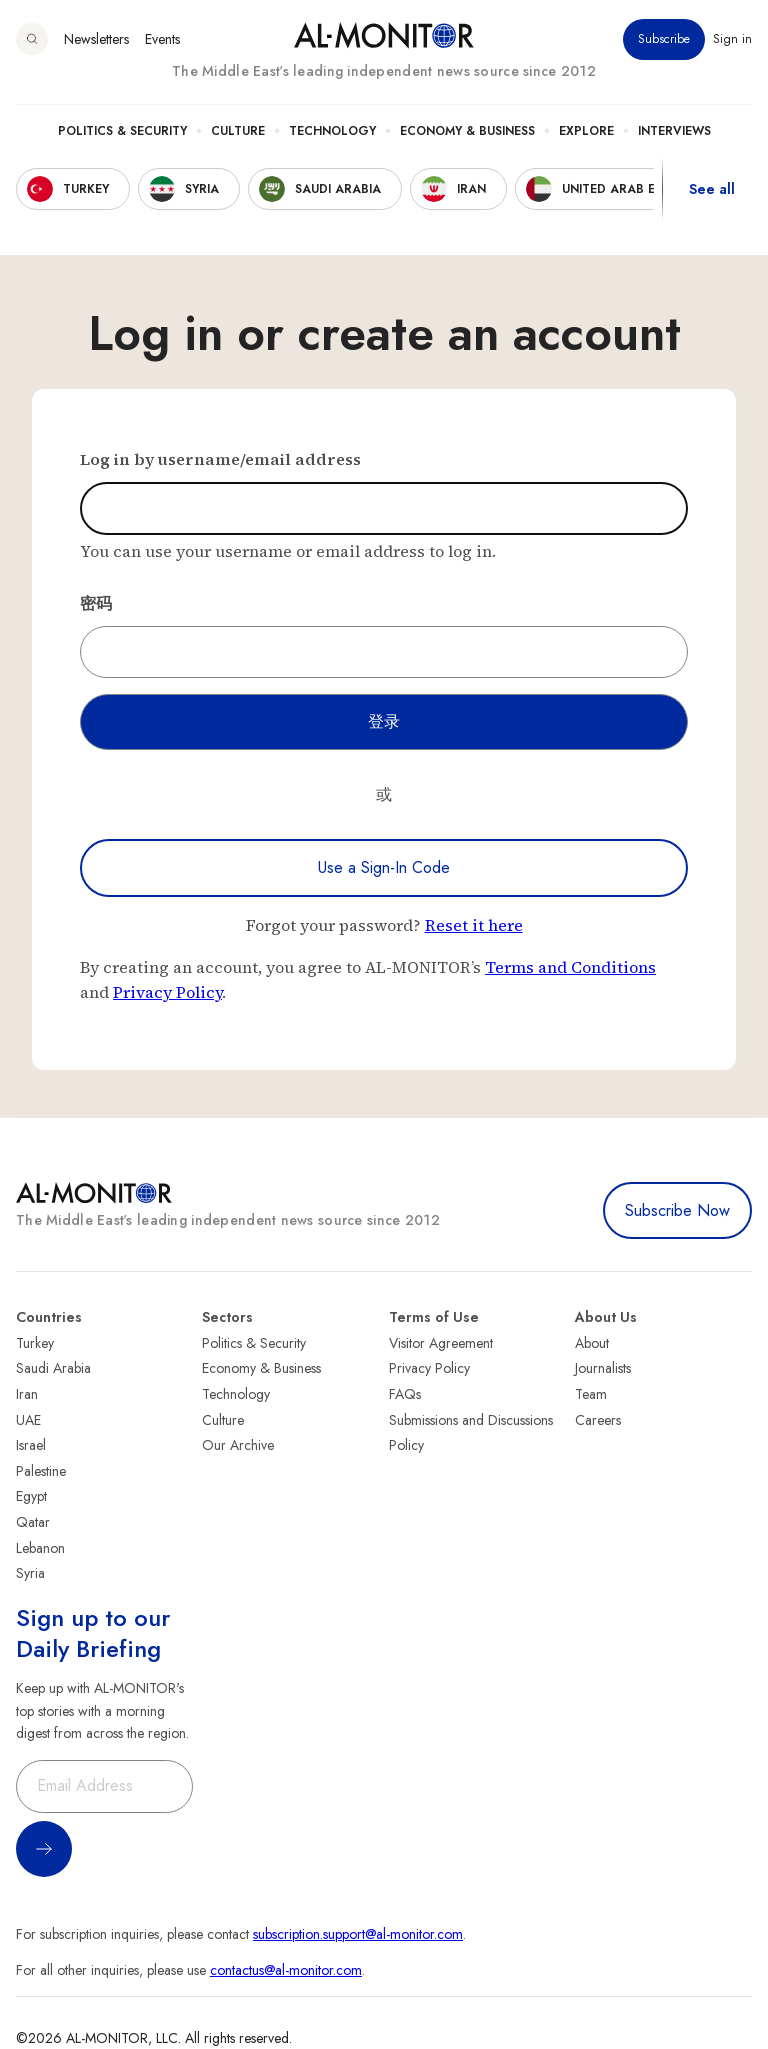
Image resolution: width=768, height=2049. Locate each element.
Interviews (674, 131)
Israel (31, 1445)
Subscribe (664, 39)
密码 (96, 603)
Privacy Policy (167, 992)
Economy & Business (467, 131)
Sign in (732, 39)
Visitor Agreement (441, 1343)
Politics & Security (122, 131)
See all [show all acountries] (712, 189)
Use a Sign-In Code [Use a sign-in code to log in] (384, 867)
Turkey (35, 1343)
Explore (586, 131)
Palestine (41, 1471)
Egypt (31, 1496)
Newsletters (96, 39)
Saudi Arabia (53, 1368)
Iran (27, 1394)
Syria (30, 1573)
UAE (28, 1420)
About (592, 1343)
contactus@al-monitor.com (286, 1970)
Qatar (33, 1522)
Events (162, 39)
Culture (238, 131)
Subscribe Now (677, 1210)
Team (591, 1394)
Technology (332, 131)
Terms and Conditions (570, 967)
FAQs (405, 1394)
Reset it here (474, 925)
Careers (598, 1420)
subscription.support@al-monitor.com (358, 1934)
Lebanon (40, 1548)
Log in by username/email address (220, 459)
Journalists (603, 1368)
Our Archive (238, 1445)
